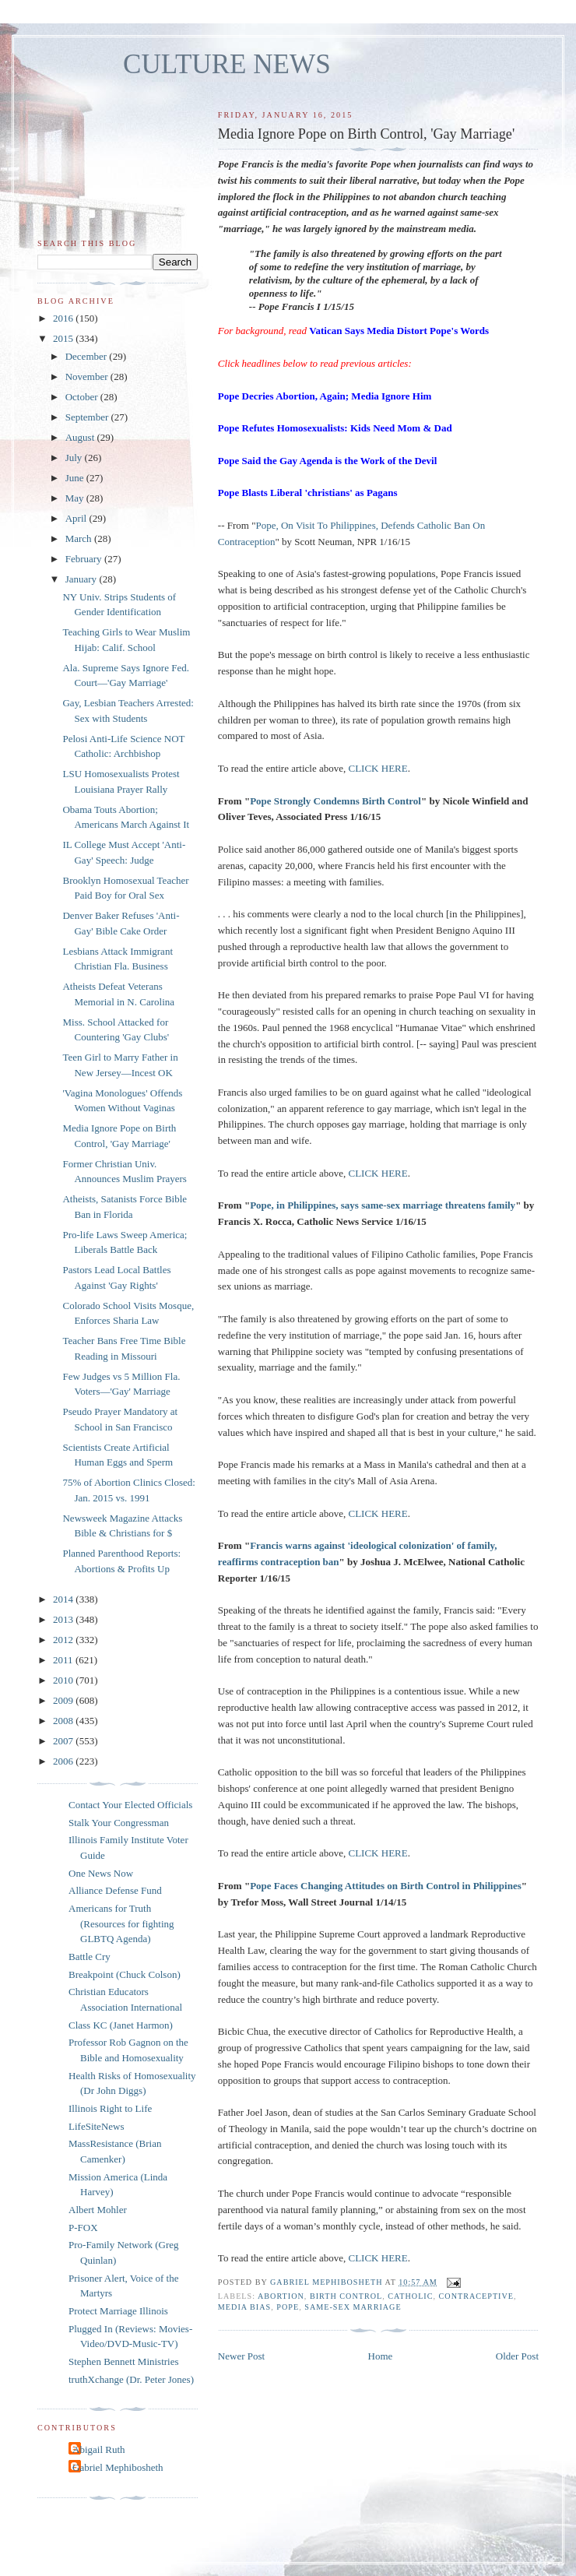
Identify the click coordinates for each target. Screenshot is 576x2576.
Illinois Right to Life (110, 2108)
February (84, 559)
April (77, 518)
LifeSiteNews (96, 2126)
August (81, 437)
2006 (64, 1761)
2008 (64, 1720)
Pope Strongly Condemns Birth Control (335, 801)
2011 (64, 1660)
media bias (244, 2307)
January (82, 579)
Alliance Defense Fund (115, 1890)
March (79, 538)
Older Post (517, 2356)
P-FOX (83, 2227)
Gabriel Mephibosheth (117, 2467)
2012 (64, 1639)
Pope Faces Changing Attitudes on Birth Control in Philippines (386, 1886)
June (75, 478)
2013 (64, 1619)
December (87, 356)
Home (380, 2356)
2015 (64, 338)
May (75, 498)
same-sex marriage (352, 2307)
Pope (287, 2307)
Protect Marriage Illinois (118, 2311)
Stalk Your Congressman (118, 1822)
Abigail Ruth (98, 2449)
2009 (64, 1700)
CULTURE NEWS (227, 64)
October (82, 397)
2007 (64, 1741)
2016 (64, 318)
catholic (410, 2296)
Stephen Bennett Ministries (123, 2361)
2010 (64, 1680)
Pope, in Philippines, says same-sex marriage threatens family (382, 1205)
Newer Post (241, 2356)
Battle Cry (89, 1956)
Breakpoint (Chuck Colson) (124, 1974)
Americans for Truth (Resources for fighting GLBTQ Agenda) (121, 1923)
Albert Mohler (97, 2209)
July (75, 457)
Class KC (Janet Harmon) (120, 2025)
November (88, 376)
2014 (64, 1599)
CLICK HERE (378, 768)
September (88, 417)
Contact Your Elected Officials (130, 1805)
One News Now (100, 1873)
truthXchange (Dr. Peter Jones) (131, 2379)
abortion (281, 2296)
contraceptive (476, 2296)
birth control (346, 2296)
